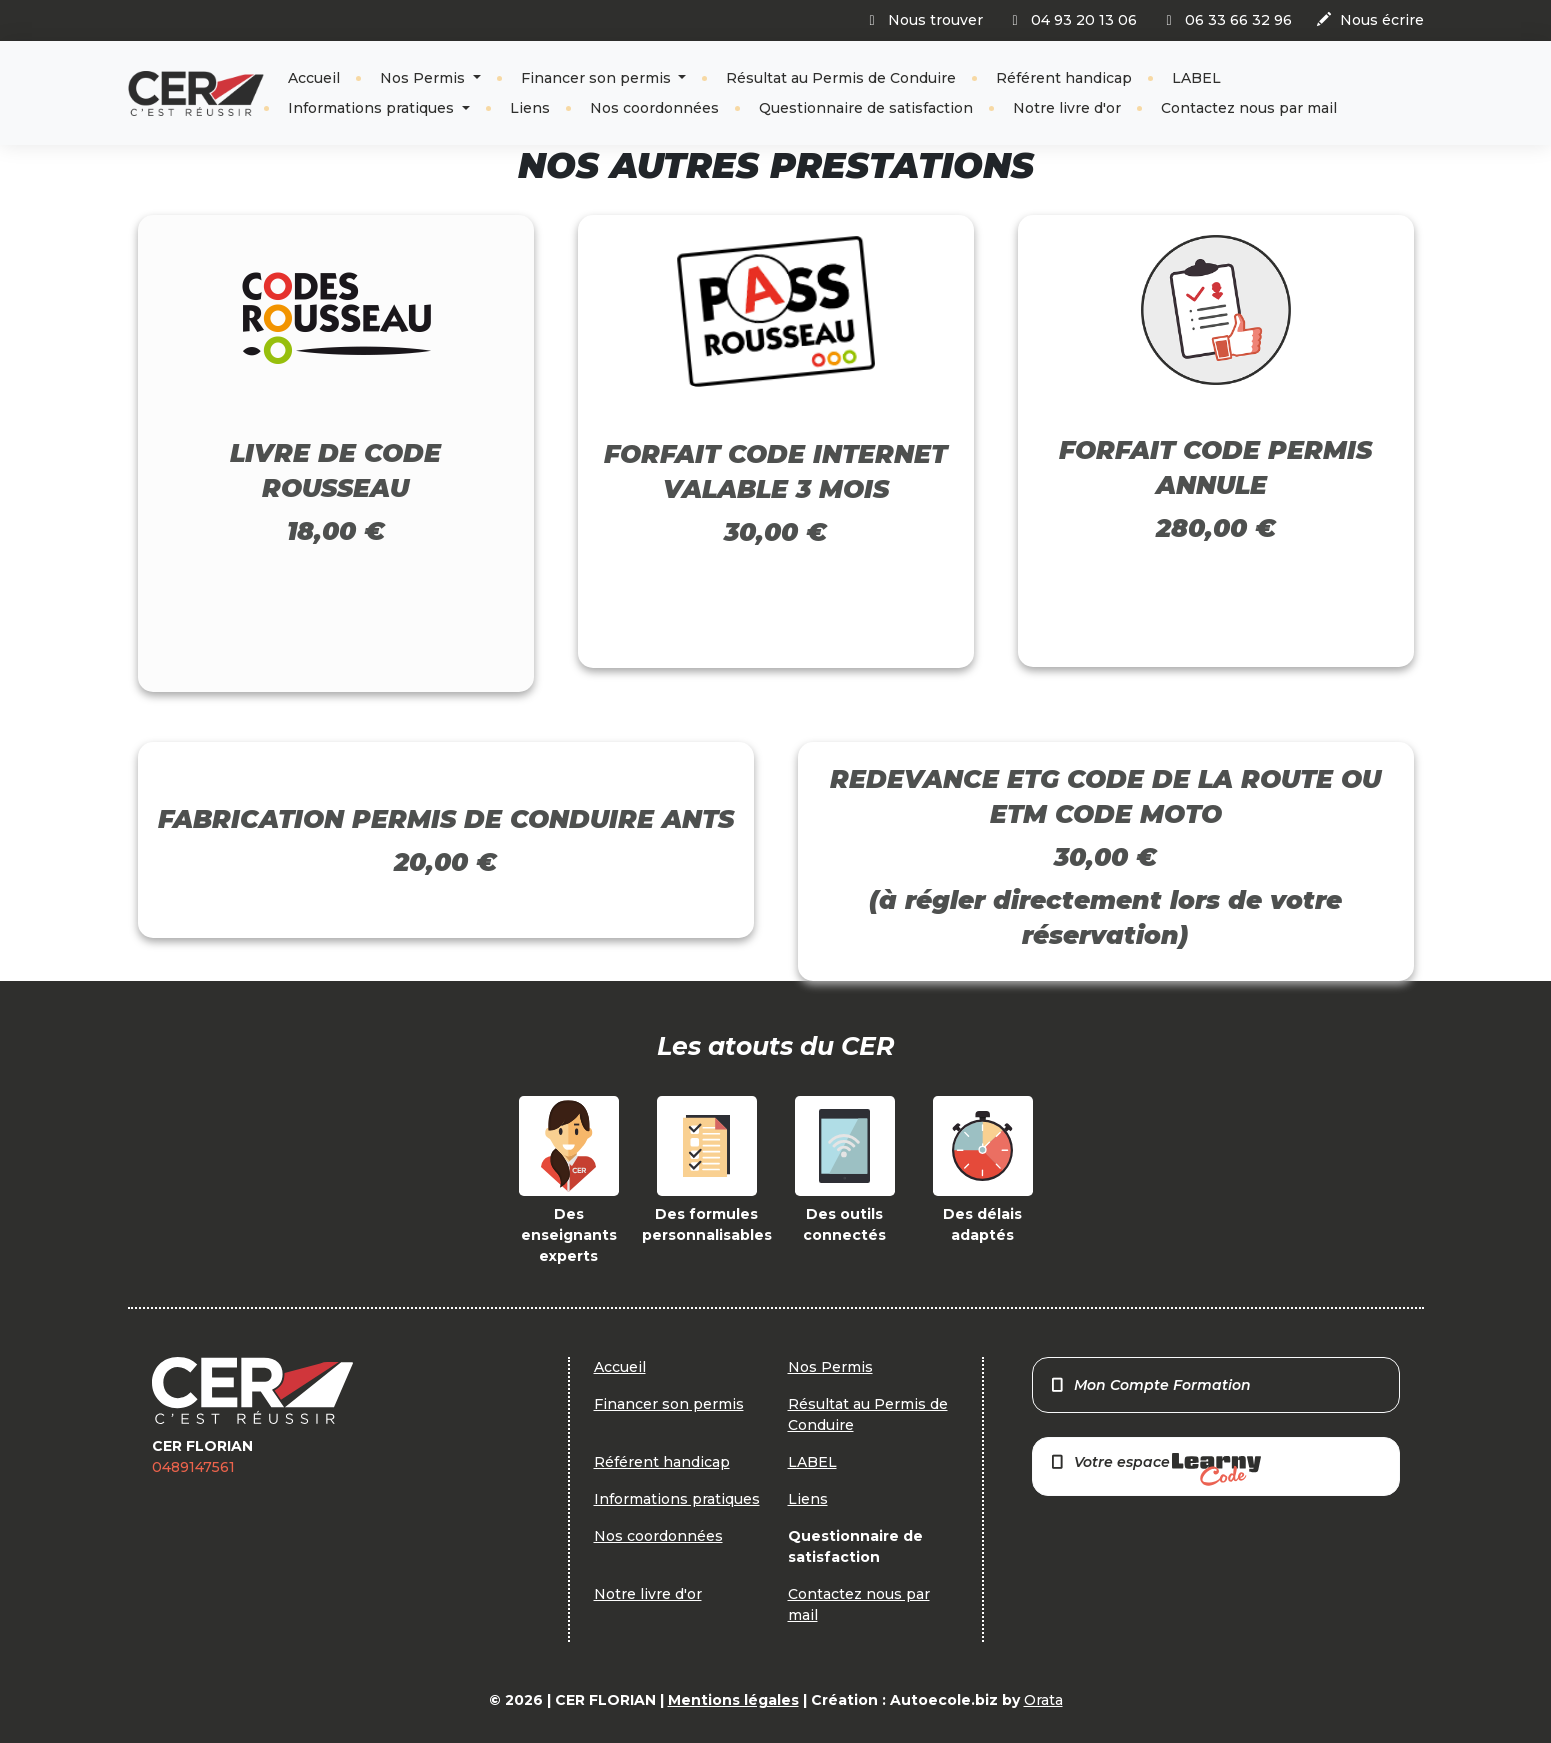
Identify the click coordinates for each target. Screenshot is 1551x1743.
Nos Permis (424, 78)
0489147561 (193, 1467)
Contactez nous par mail (1249, 108)
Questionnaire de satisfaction (866, 108)
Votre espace (1155, 1469)
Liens (530, 108)
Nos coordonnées (654, 108)
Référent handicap (1064, 78)
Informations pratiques (373, 108)
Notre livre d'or (1067, 108)
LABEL (1196, 78)
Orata (1043, 1700)
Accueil (314, 78)
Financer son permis (598, 78)
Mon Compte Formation (1150, 1385)
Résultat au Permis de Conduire (841, 78)
